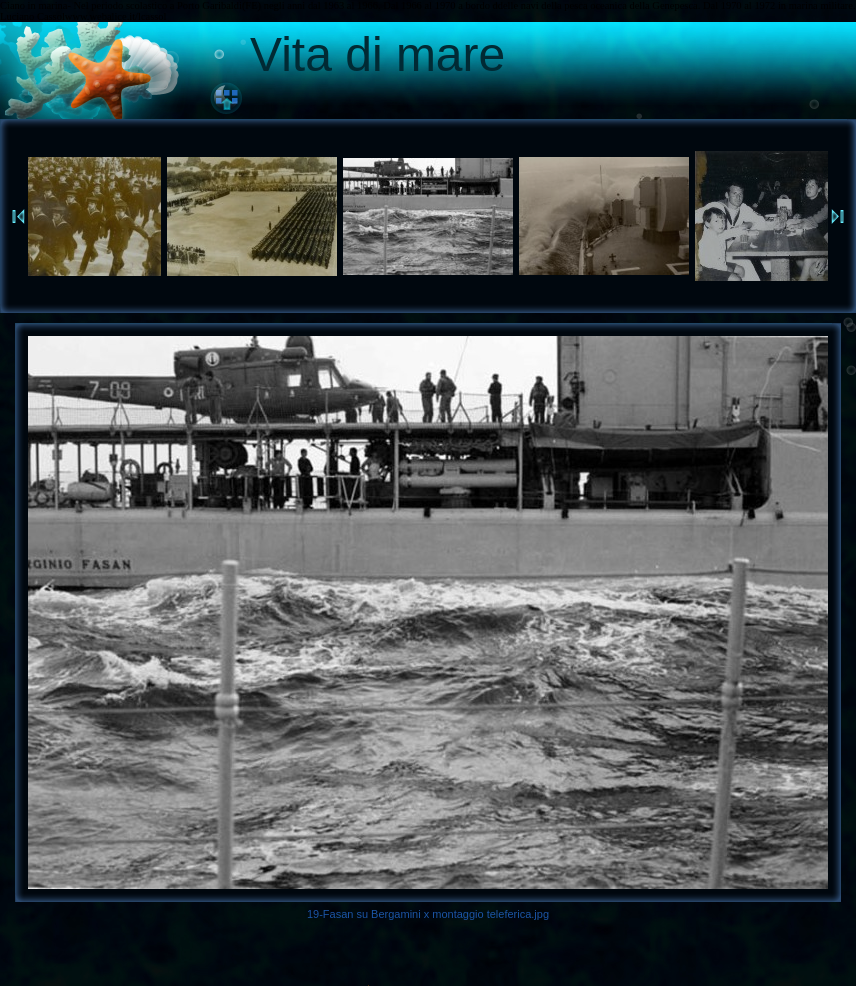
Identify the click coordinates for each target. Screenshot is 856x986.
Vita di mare (377, 54)
